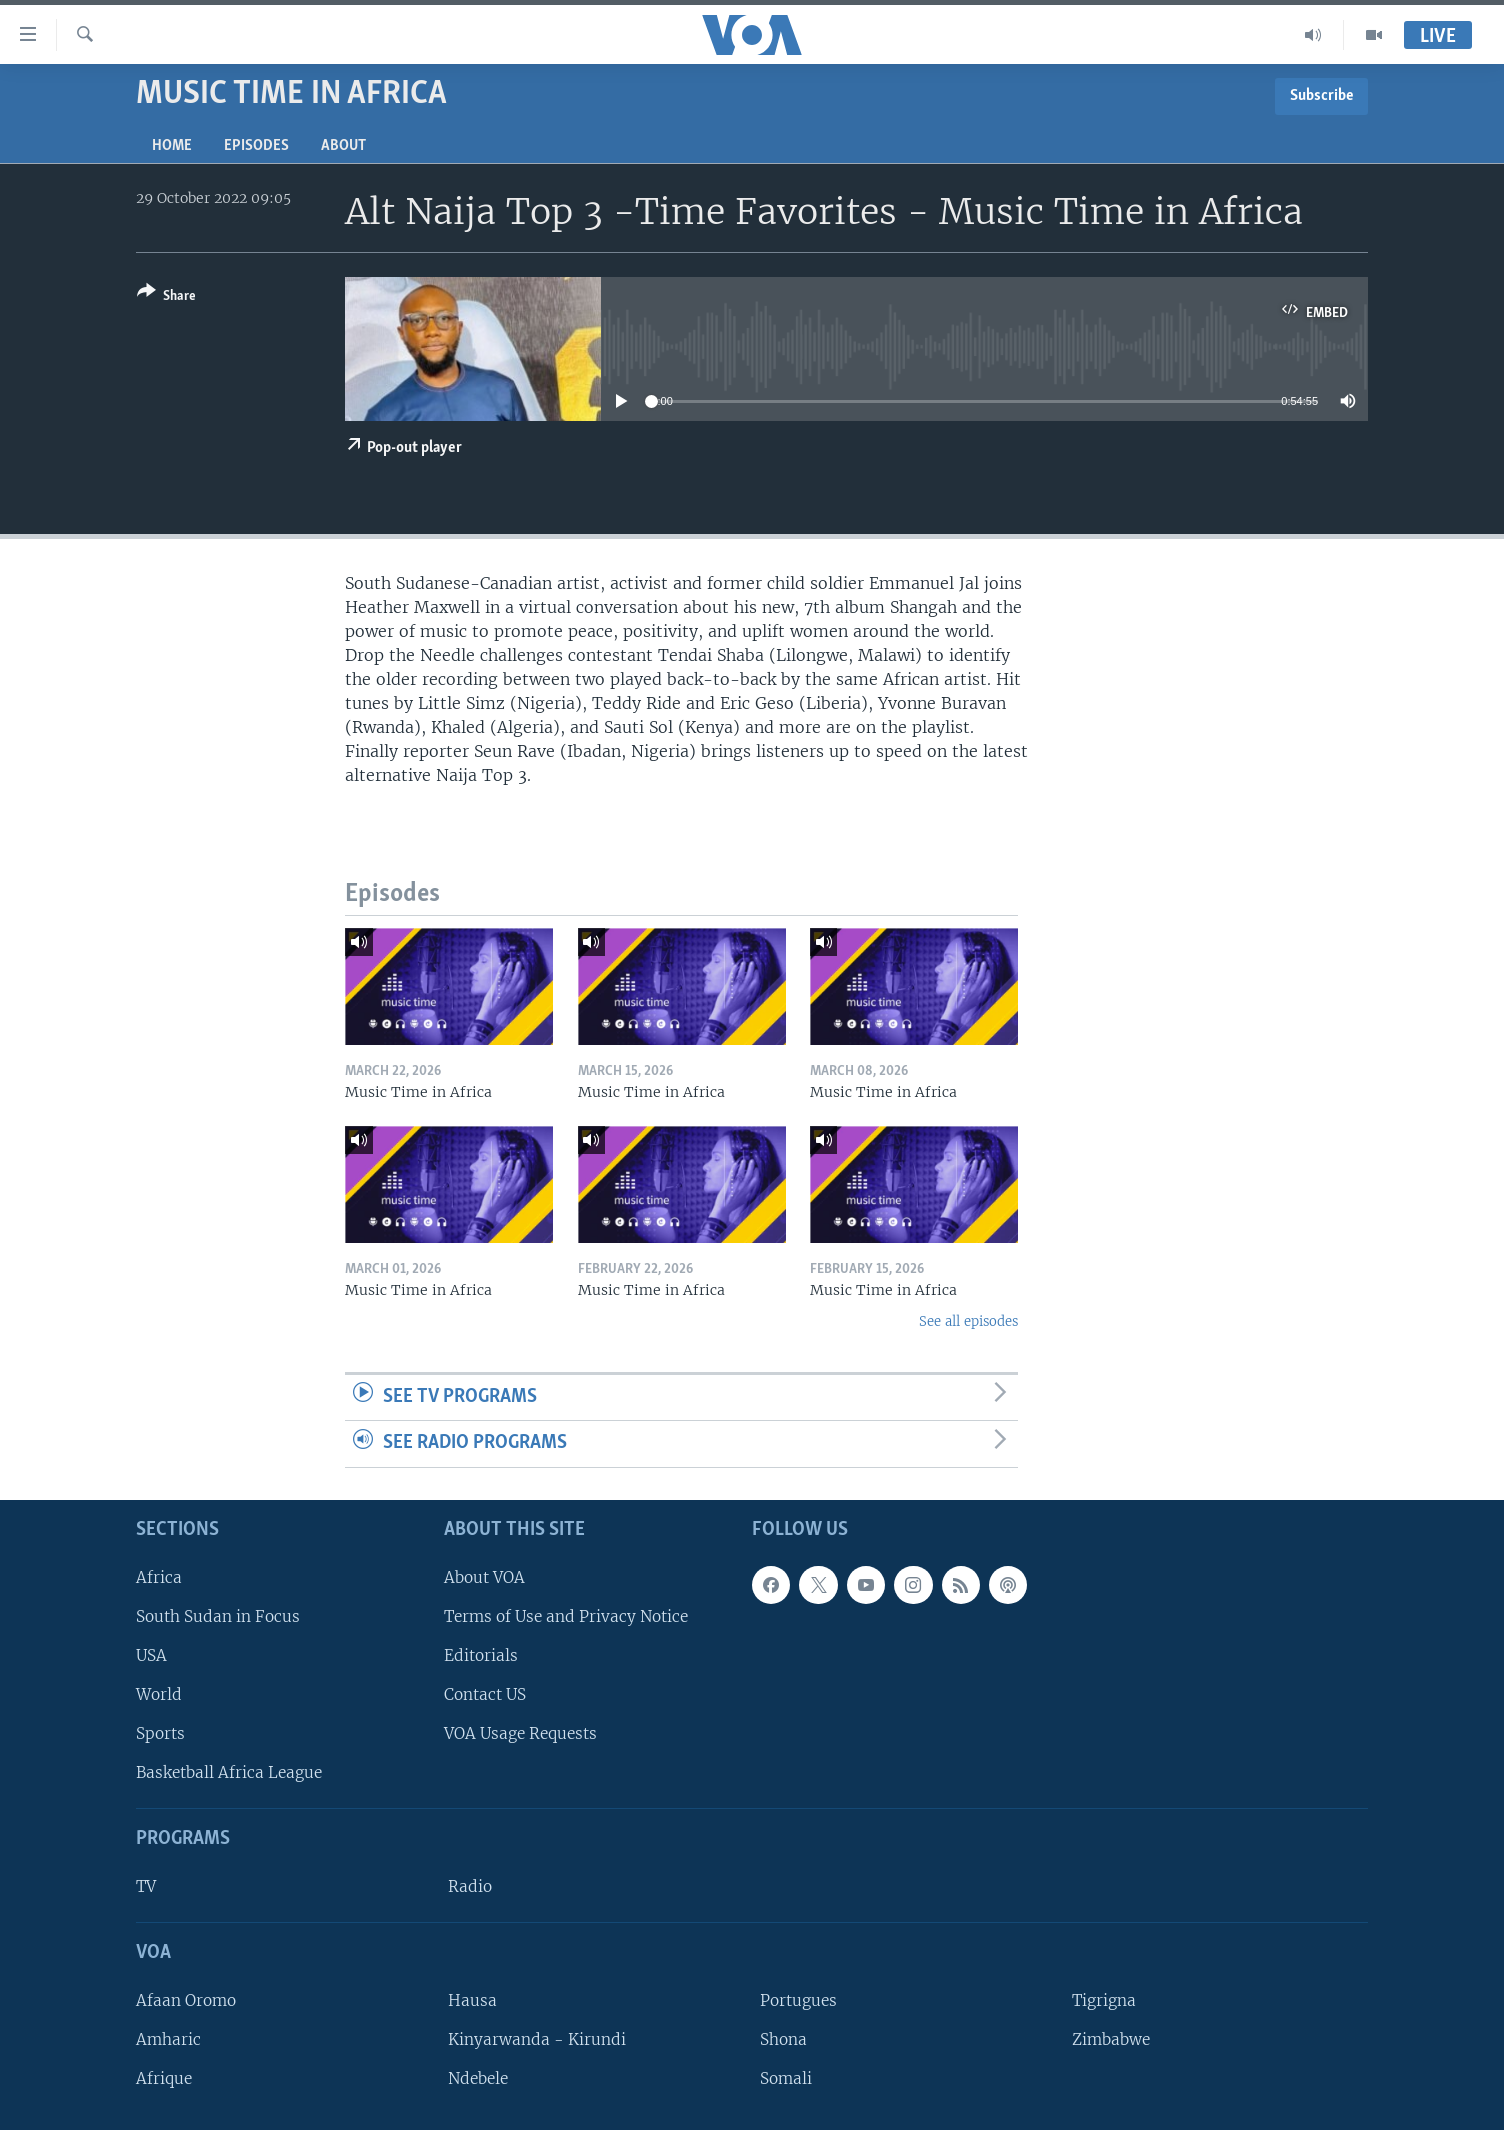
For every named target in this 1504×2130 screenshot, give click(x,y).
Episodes (256, 146)
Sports (160, 1733)
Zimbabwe (1111, 2039)
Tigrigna (1104, 2000)
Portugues (798, 2000)
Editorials (481, 1655)
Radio (470, 1886)
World (159, 1694)
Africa (159, 1577)
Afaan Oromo (186, 2000)
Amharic (168, 2039)
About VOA (484, 1577)
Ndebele (478, 2078)
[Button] (166, 297)
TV (146, 1886)
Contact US (485, 1694)
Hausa (472, 2000)
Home (172, 146)
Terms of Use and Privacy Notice (566, 1616)
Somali (786, 2078)
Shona (783, 2039)
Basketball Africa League (229, 1772)
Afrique (164, 2078)
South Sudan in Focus (218, 1616)
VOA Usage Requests (520, 1733)
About (343, 146)
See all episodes (968, 1321)
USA (151, 1655)
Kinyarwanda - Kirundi (537, 2039)
